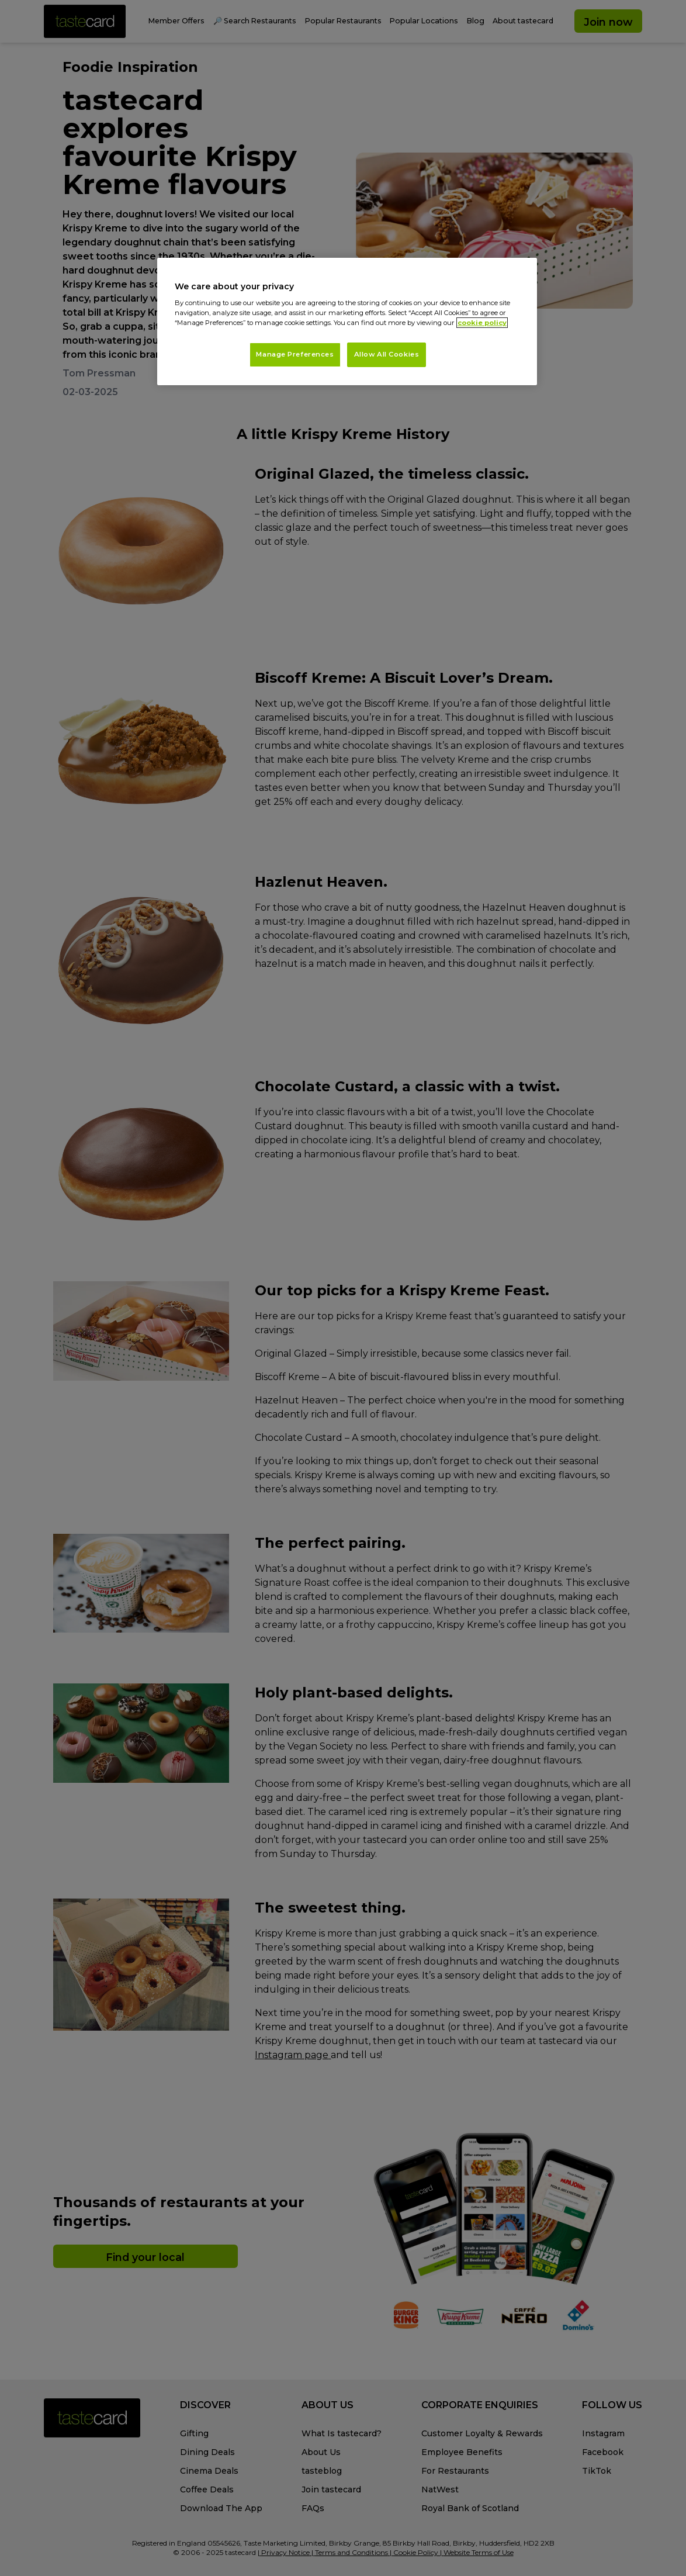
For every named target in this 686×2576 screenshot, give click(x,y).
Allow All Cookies (387, 354)
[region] (347, 322)
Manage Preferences (295, 354)
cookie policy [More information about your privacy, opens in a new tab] (482, 323)
